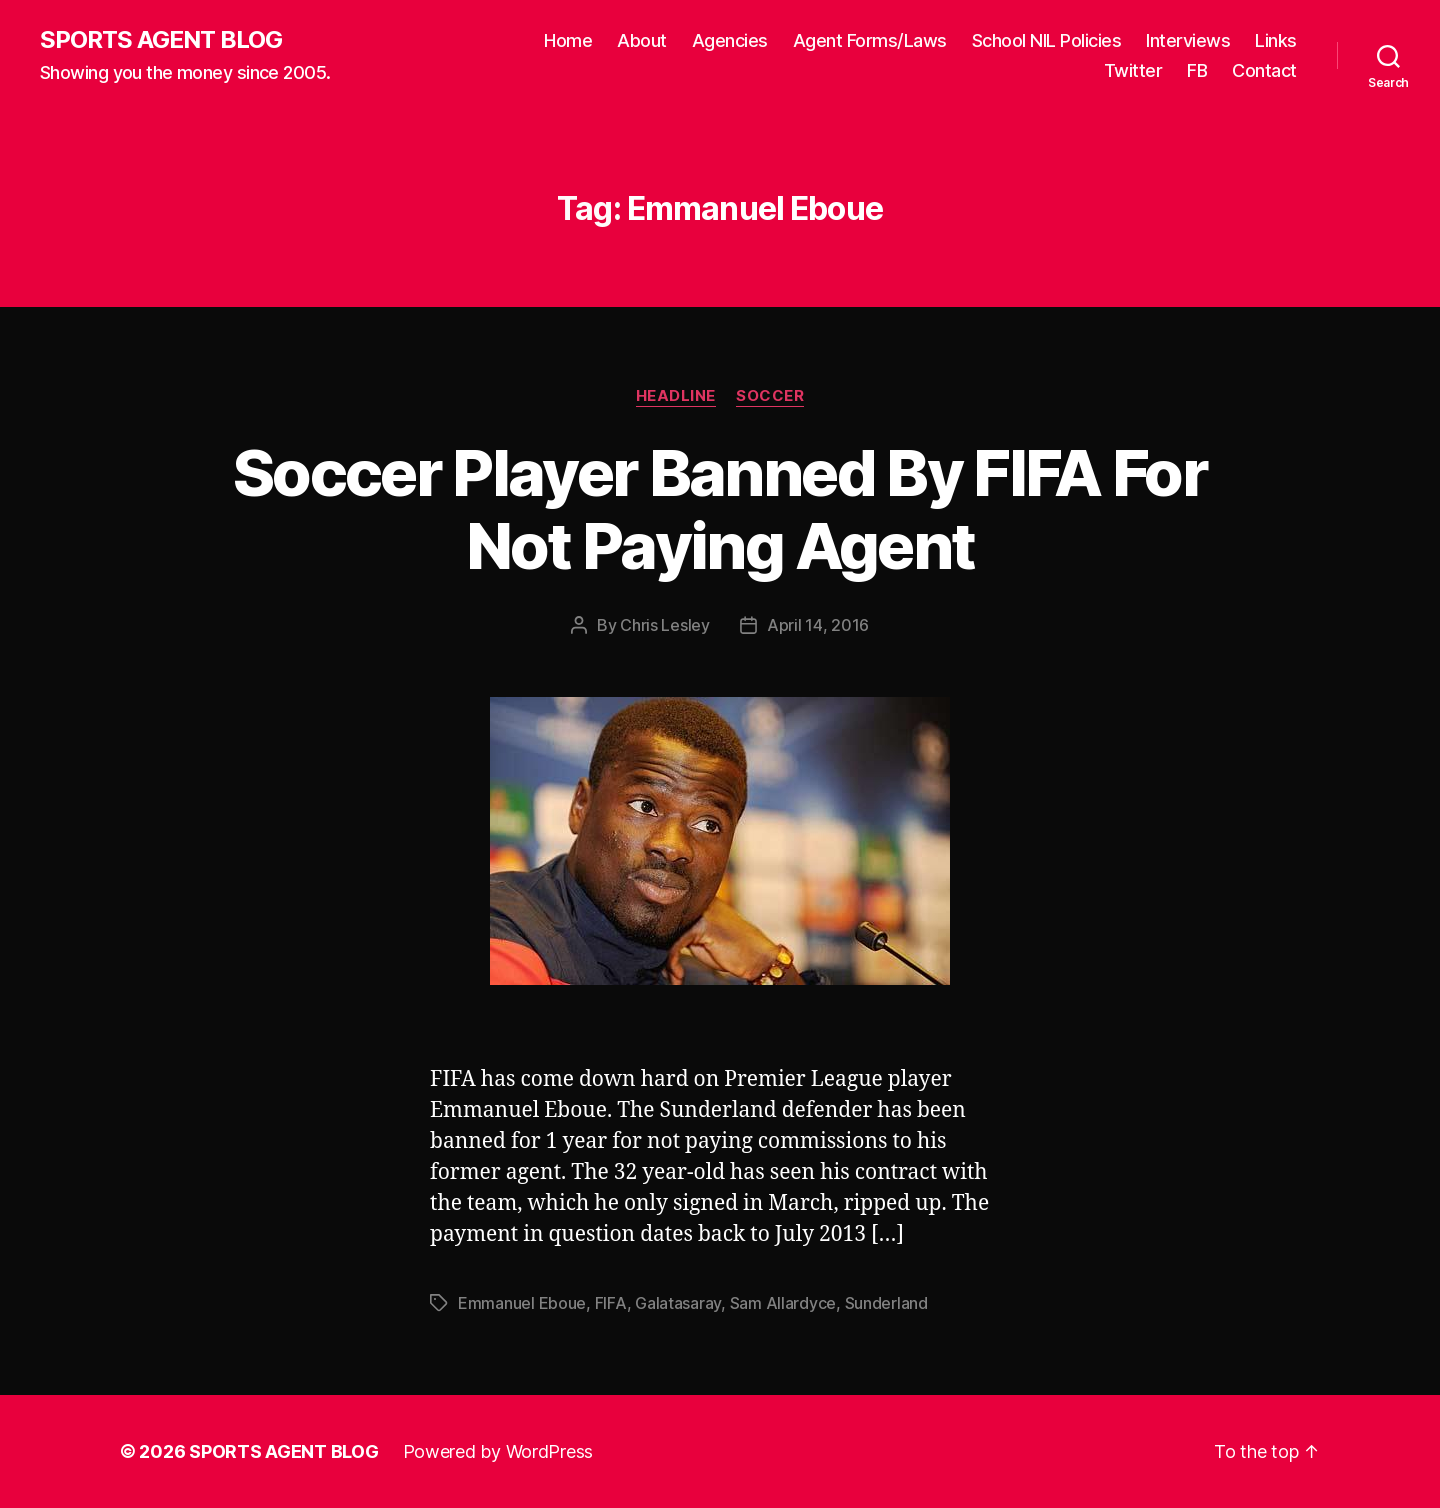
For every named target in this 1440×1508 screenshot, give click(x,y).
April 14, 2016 (818, 625)
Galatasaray (678, 1303)
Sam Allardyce (783, 1303)
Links (1276, 40)
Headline (676, 396)
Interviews (1188, 40)
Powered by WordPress (498, 1451)
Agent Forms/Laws (870, 40)
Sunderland (886, 1303)
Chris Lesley (665, 625)
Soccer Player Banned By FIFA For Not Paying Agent (720, 509)
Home (568, 40)
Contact (1264, 70)
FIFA (611, 1303)
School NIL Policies (1047, 40)
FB (1197, 70)
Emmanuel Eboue (522, 1303)
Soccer (770, 396)
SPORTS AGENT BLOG (161, 40)
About (642, 40)
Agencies (730, 40)
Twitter (1133, 70)
